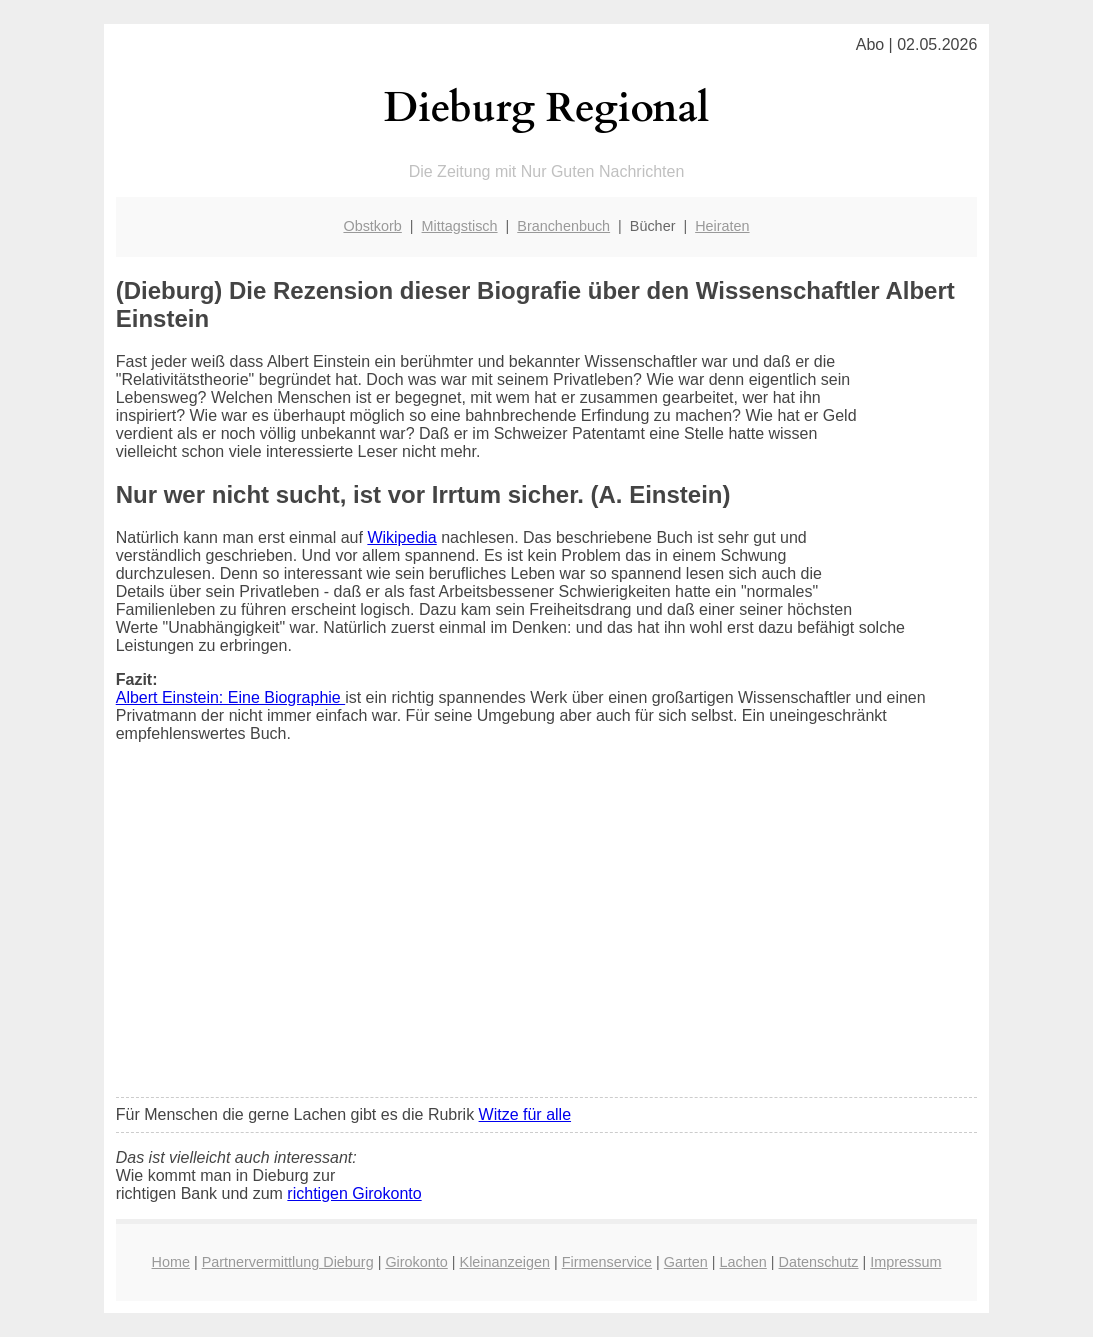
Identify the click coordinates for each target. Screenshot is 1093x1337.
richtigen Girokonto (354, 1193)
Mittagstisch (460, 226)
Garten (686, 1262)
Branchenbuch (563, 226)
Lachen (743, 1262)
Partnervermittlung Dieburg (288, 1262)
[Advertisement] (547, 933)
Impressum (905, 1262)
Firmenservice (607, 1262)
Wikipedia (401, 537)
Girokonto (416, 1262)
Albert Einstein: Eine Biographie (230, 697)
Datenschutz (819, 1262)
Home (171, 1262)
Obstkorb (372, 226)
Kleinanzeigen (505, 1262)
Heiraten (722, 226)
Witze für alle (525, 1114)
